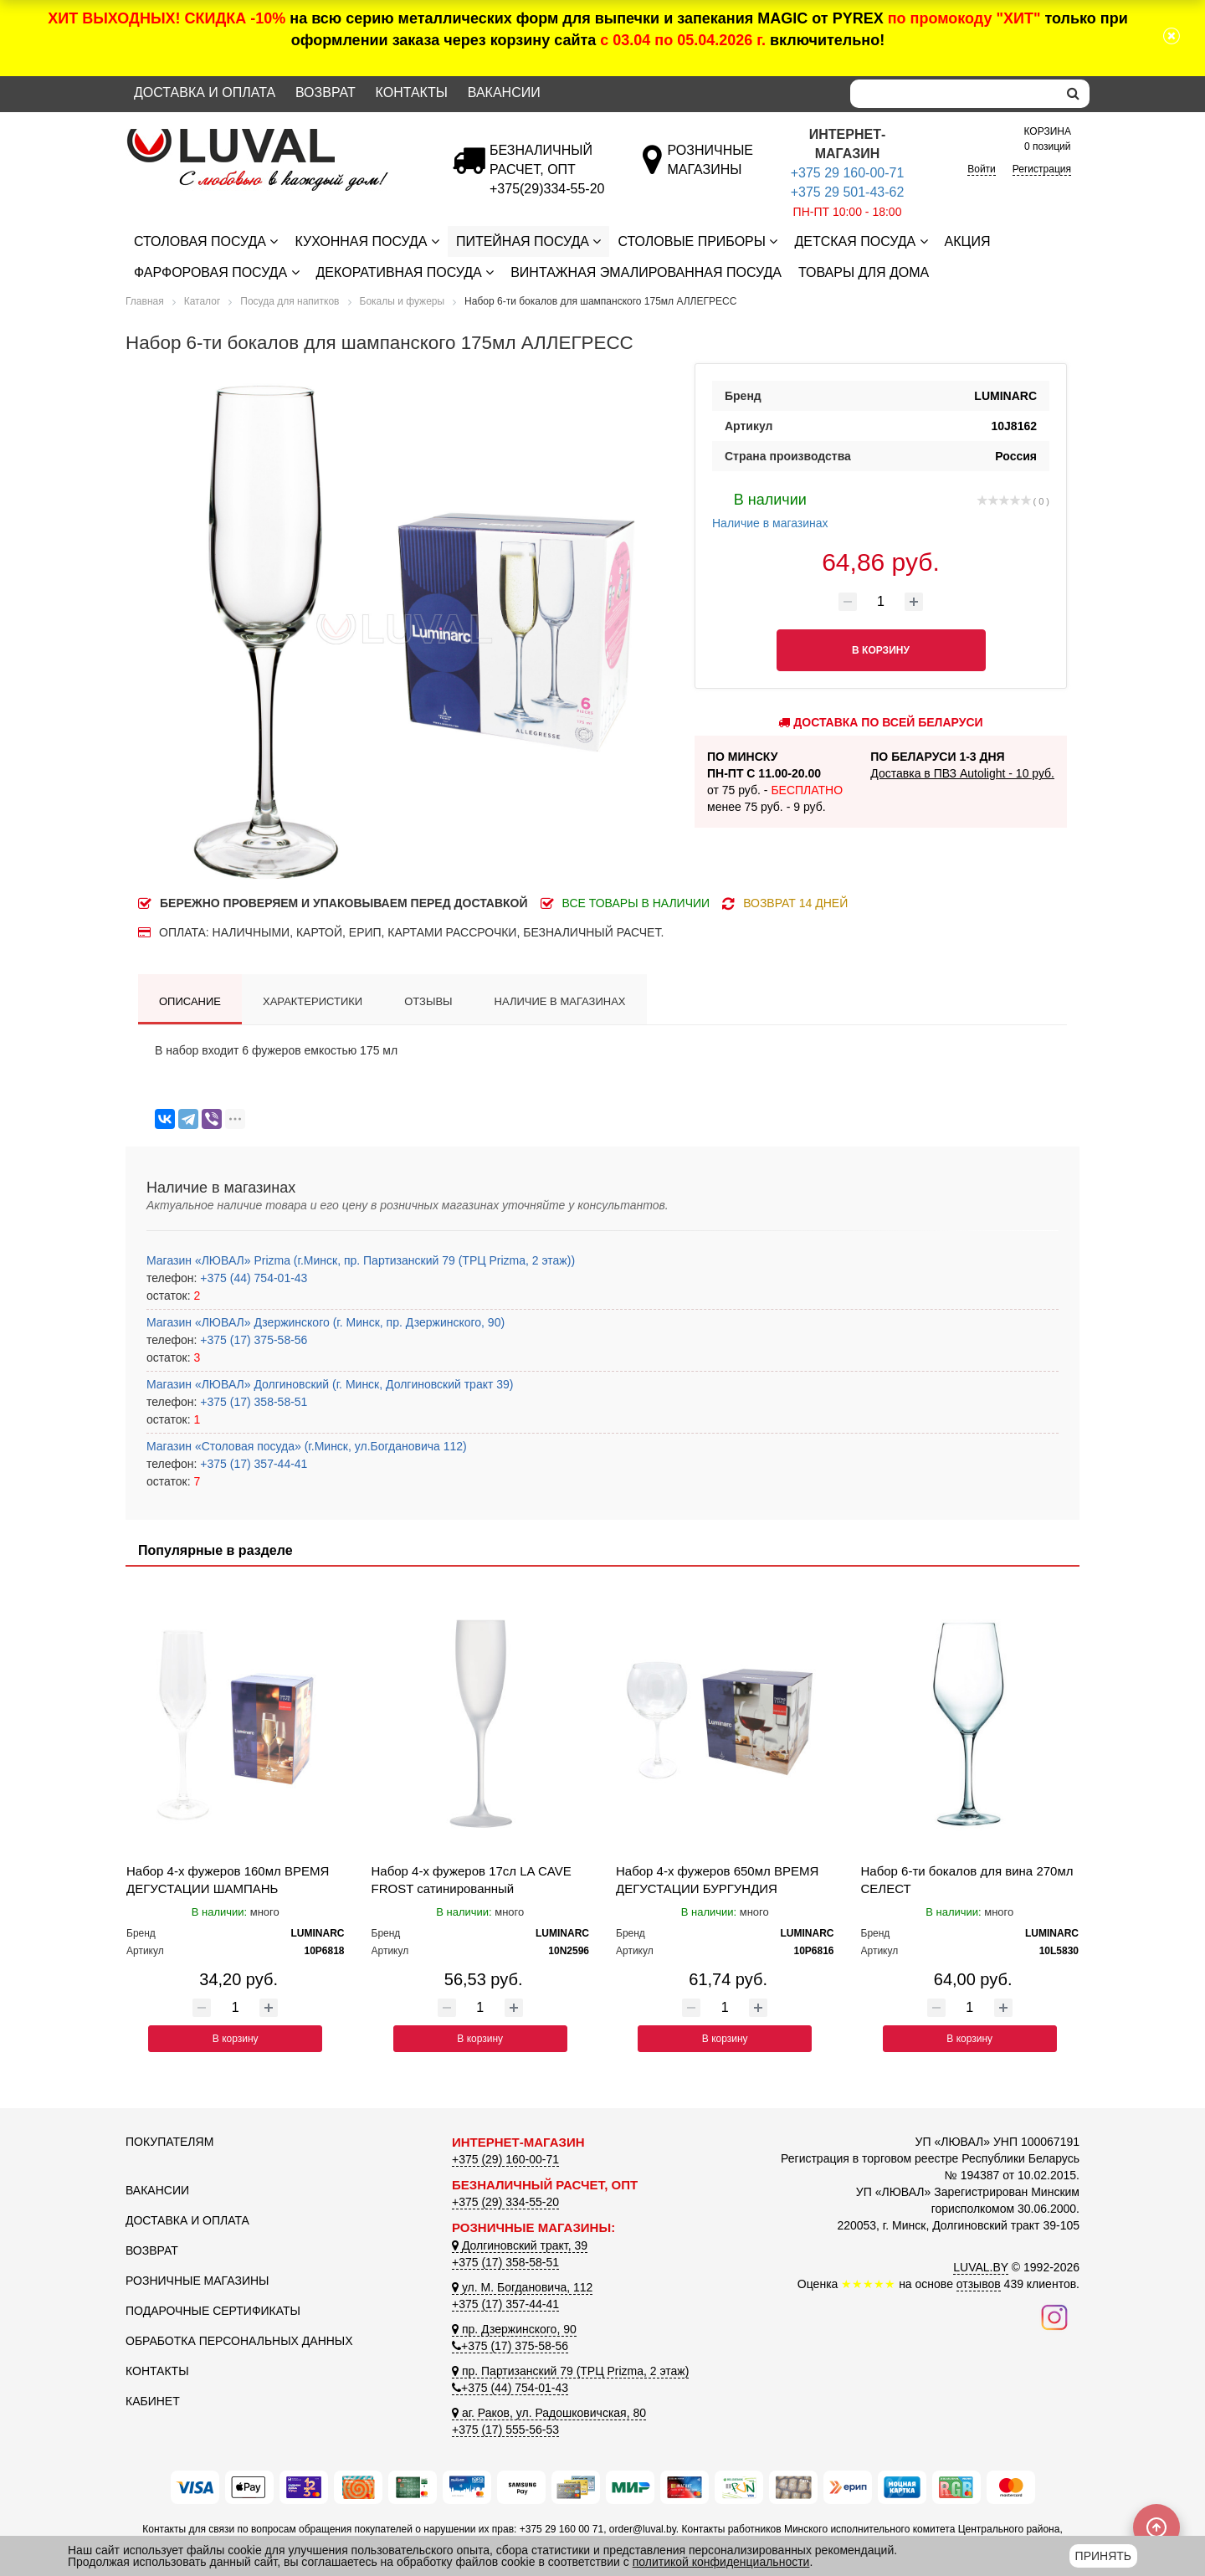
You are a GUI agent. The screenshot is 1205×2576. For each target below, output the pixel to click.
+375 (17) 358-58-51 (252, 1402)
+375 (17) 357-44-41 (252, 1463)
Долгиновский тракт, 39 (519, 2245)
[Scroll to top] (1156, 2527)
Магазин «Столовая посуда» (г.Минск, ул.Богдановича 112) (306, 1446)
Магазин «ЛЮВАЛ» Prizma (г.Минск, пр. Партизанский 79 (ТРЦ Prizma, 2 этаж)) (360, 1260)
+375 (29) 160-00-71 (505, 2159)
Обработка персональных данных (239, 2341)
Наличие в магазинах (770, 509)
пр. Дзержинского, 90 (514, 2329)
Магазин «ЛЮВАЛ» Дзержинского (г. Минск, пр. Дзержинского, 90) (325, 1322)
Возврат (325, 92)
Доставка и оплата (204, 92)
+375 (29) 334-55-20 (505, 2202)
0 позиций (1047, 138)
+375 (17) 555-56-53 (505, 2429)
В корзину (236, 2039)
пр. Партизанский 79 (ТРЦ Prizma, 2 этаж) (570, 2371)
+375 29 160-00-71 (848, 173)
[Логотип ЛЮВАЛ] (276, 135)
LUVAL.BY (980, 2267)
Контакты (412, 92)
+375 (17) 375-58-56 (252, 1340)
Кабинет (153, 2401)
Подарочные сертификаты (213, 2310)
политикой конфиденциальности (721, 2561)
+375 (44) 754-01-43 (252, 1278)
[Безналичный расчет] (546, 189)
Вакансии (504, 92)
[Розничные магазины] (710, 169)
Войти (981, 169)
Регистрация (1042, 169)
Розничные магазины (197, 2280)
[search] (1073, 94)
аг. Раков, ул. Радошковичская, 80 (549, 2412)
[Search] (954, 94)
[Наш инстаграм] (1054, 2315)
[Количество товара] (881, 602)
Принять (1103, 2556)
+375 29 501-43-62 (848, 192)
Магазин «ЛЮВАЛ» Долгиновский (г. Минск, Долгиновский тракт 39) (329, 1384)
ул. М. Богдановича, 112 (522, 2287)
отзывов (978, 2284)
